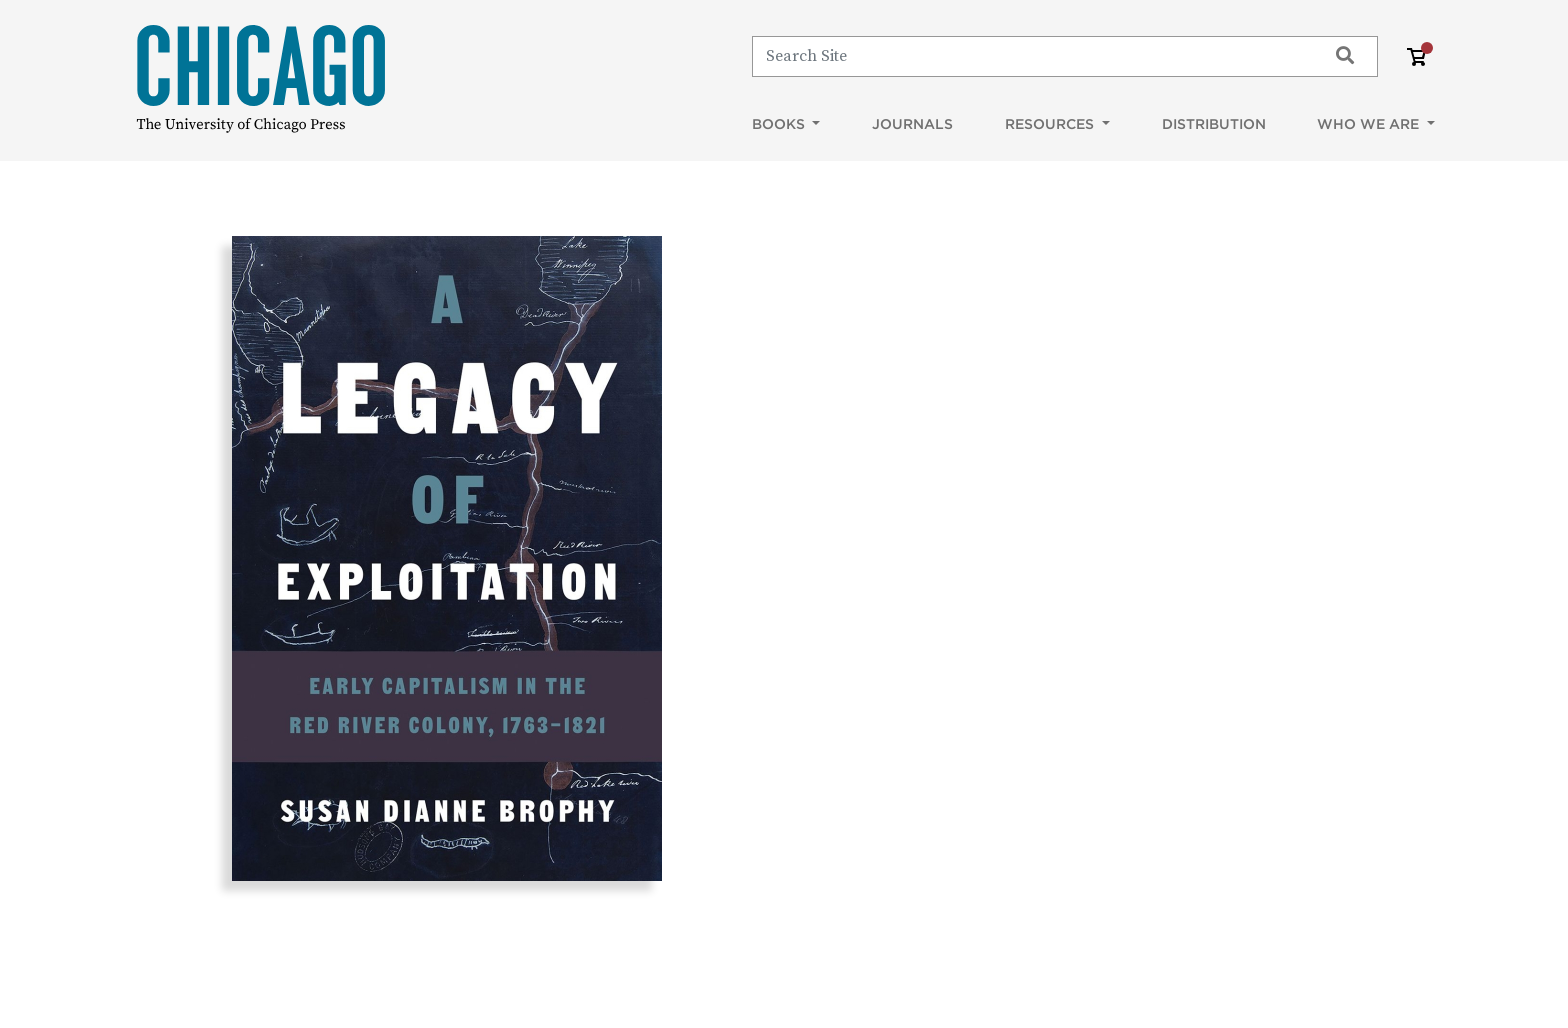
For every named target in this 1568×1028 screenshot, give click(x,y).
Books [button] (780, 124)
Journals (912, 124)
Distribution (1214, 124)
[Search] (1030, 56)
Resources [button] (1051, 124)
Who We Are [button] (1370, 124)
